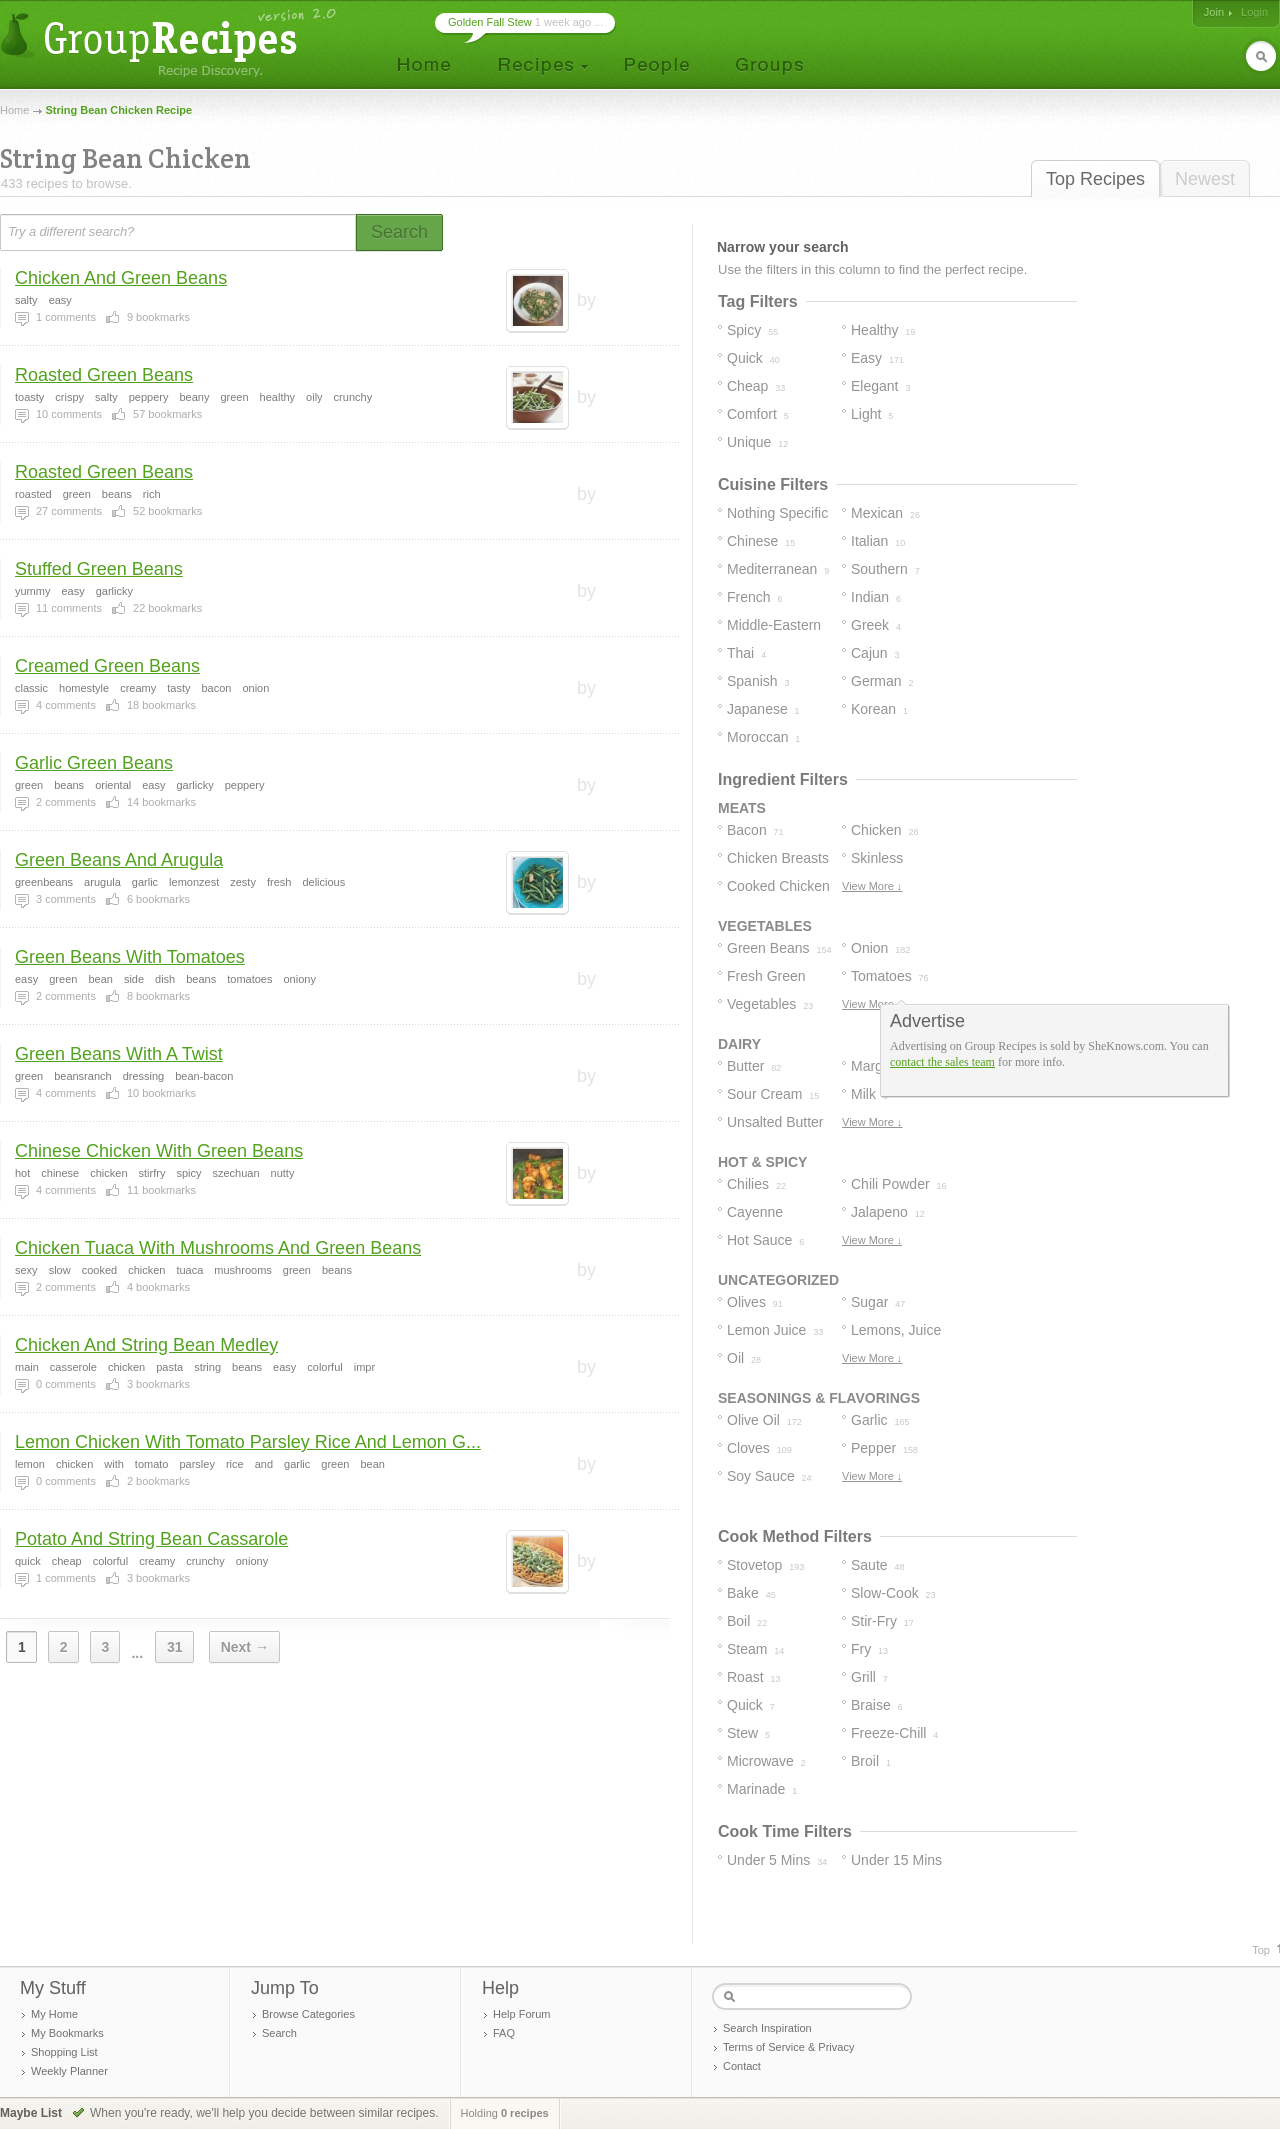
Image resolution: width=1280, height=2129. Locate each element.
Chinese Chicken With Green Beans (159, 1151)
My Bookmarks (67, 2033)
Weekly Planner (69, 2071)
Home (14, 110)
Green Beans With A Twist (119, 1054)
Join (1214, 12)
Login (1254, 12)
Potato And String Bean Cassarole (151, 1539)
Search (279, 2033)
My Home (54, 2014)
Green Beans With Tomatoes (130, 957)
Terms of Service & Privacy (788, 2047)
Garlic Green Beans (94, 763)
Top (1261, 1950)
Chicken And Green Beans (121, 278)
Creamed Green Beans (107, 666)
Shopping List (64, 2052)
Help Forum (521, 2014)
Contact (742, 2066)
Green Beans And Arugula (119, 860)
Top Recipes (1095, 179)
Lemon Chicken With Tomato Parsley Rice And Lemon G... (248, 1442)
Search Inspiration (767, 2028)
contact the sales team (942, 1062)
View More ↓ (872, 886)
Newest (1205, 179)
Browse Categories (308, 2014)
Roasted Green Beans (104, 375)
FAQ (504, 2033)
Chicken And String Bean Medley (146, 1345)
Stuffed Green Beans (99, 569)
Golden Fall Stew (490, 22)
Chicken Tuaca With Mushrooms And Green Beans (218, 1248)
